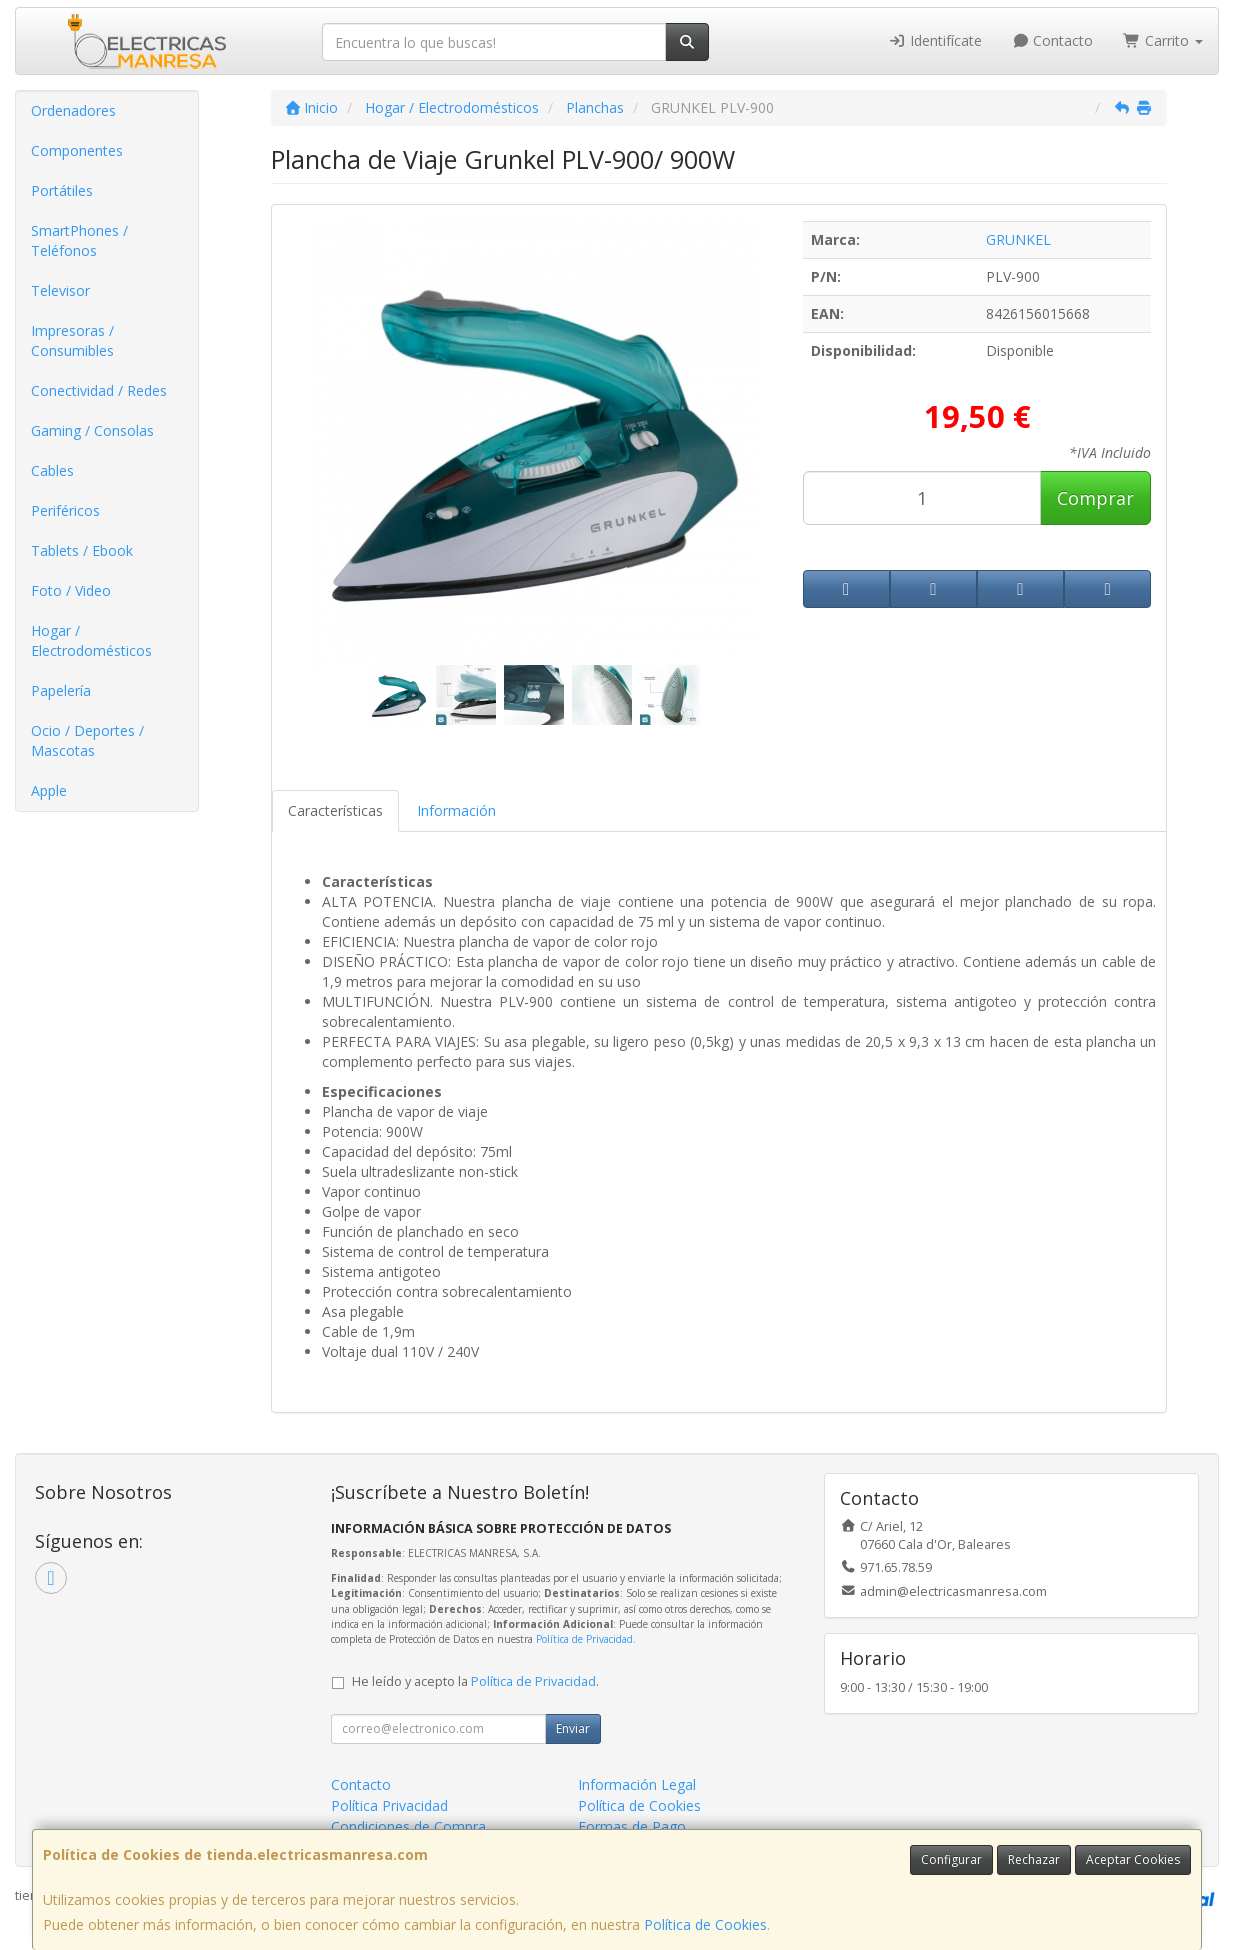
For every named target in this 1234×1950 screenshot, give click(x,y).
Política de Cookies (705, 1924)
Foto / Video (71, 590)
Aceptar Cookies (1133, 1859)
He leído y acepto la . (475, 1681)
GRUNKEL (1018, 239)
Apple (49, 790)
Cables (52, 470)
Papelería (61, 690)
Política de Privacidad (584, 1639)
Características (335, 810)
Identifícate (935, 40)
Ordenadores (73, 110)
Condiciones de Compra (408, 1826)
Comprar (1095, 498)
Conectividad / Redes (99, 390)
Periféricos (65, 510)
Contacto (1053, 40)
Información (456, 810)
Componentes (77, 150)
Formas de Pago (632, 1826)
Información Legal (637, 1784)
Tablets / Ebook (82, 550)
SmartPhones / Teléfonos (79, 240)
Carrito (1163, 40)
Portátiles (62, 190)
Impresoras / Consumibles (72, 340)
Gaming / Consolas (92, 430)
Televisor (60, 290)
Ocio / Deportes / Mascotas (87, 740)
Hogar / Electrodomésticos (91, 640)
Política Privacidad (389, 1805)
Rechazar (1034, 1859)
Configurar (951, 1859)
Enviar (573, 1728)
